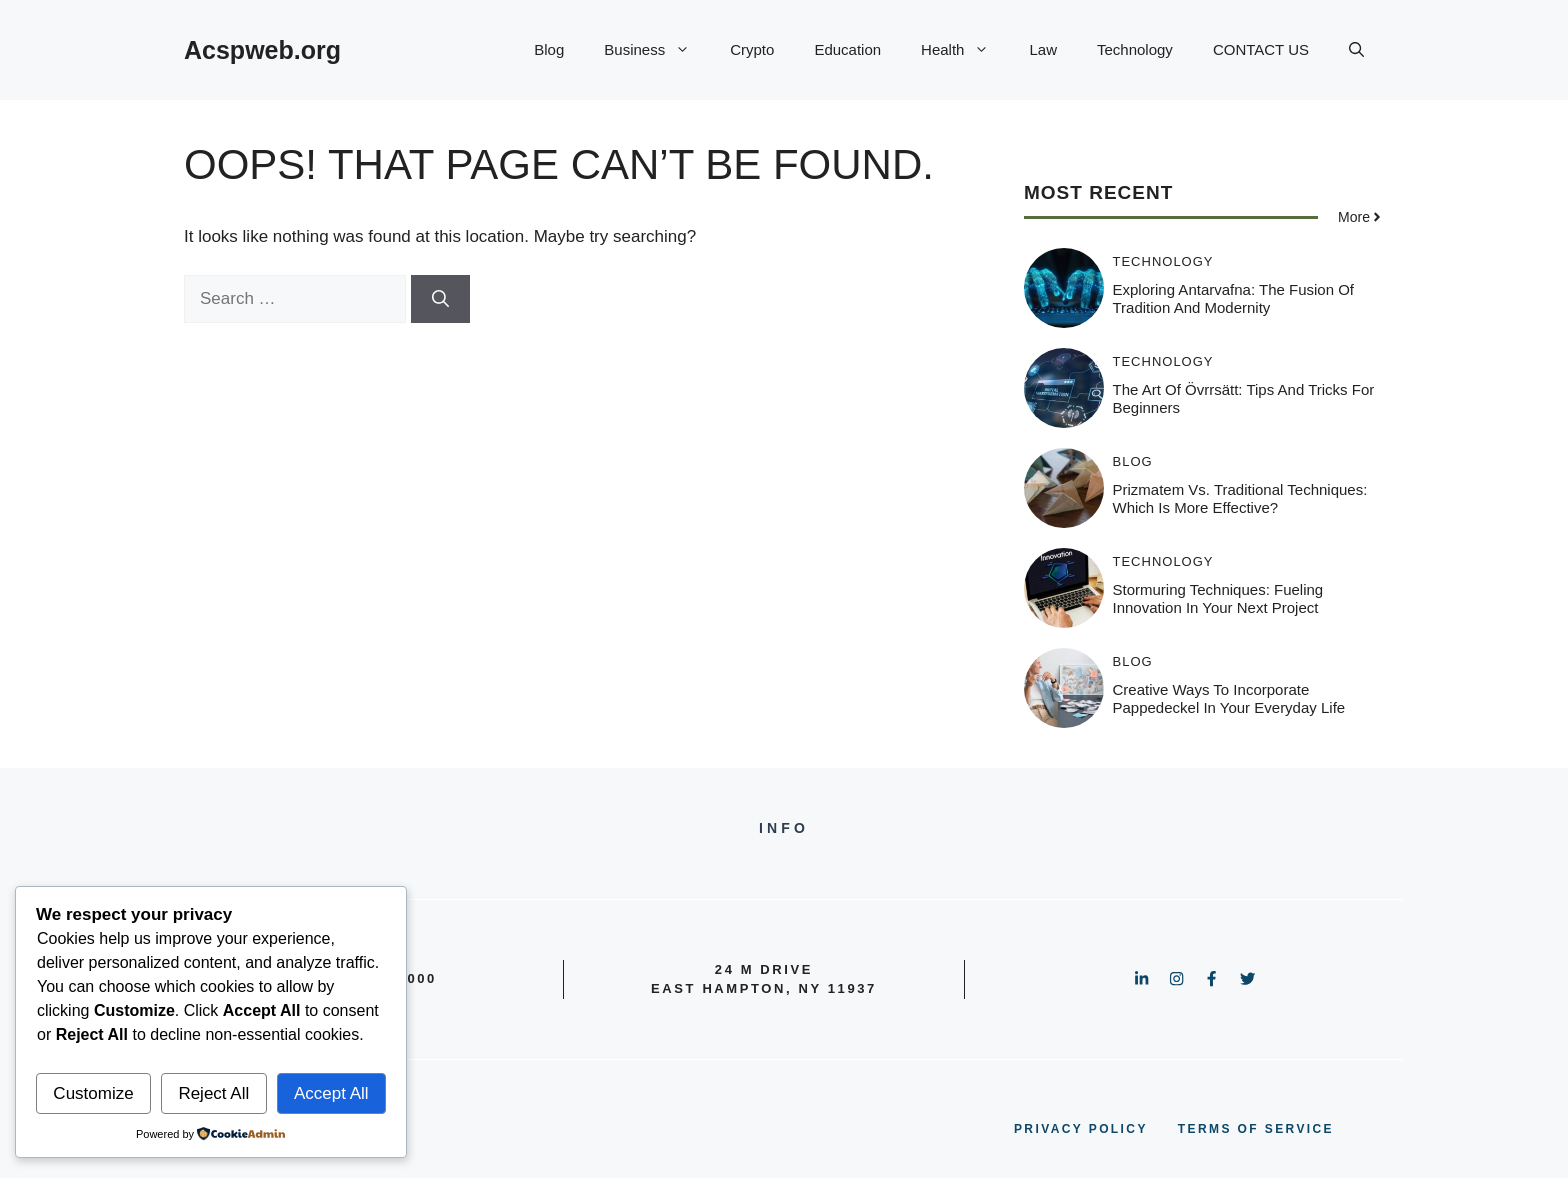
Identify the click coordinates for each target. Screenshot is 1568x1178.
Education (847, 49)
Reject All (213, 1093)
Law (1043, 49)
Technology (1135, 49)
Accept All (331, 1093)
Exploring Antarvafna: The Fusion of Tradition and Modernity (1234, 298)
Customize (93, 1093)
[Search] (440, 299)
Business (657, 50)
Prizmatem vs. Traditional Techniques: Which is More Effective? (1240, 498)
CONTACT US (1261, 49)
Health (965, 50)
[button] (1356, 50)
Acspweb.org (262, 50)
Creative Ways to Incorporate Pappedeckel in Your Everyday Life (1229, 698)
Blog (549, 49)
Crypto (752, 49)
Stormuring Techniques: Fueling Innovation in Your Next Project (1218, 598)
